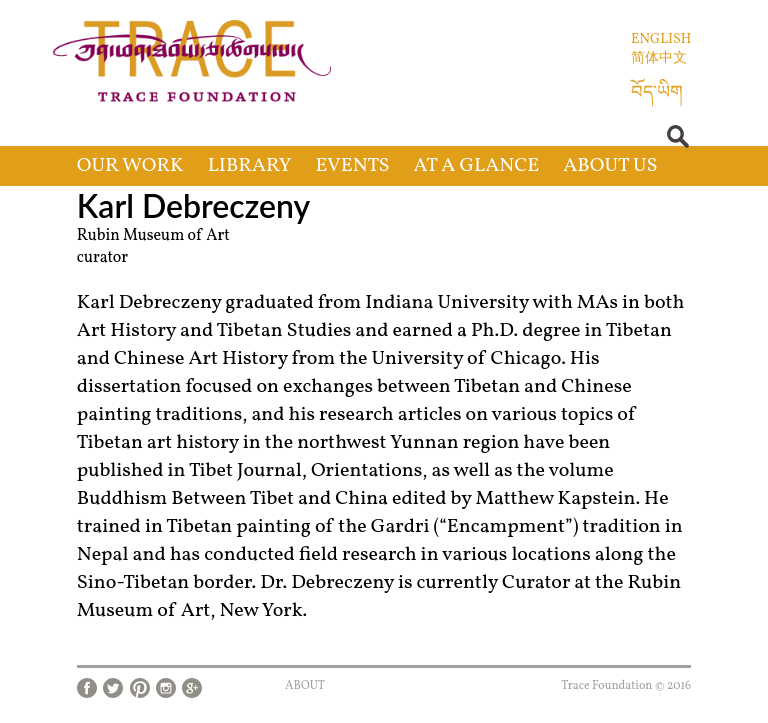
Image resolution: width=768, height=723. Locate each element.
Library (250, 166)
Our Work (130, 166)
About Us (610, 166)
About (305, 686)
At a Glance (477, 166)
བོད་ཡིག (657, 93)
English (661, 39)
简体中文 (659, 58)
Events (352, 166)
